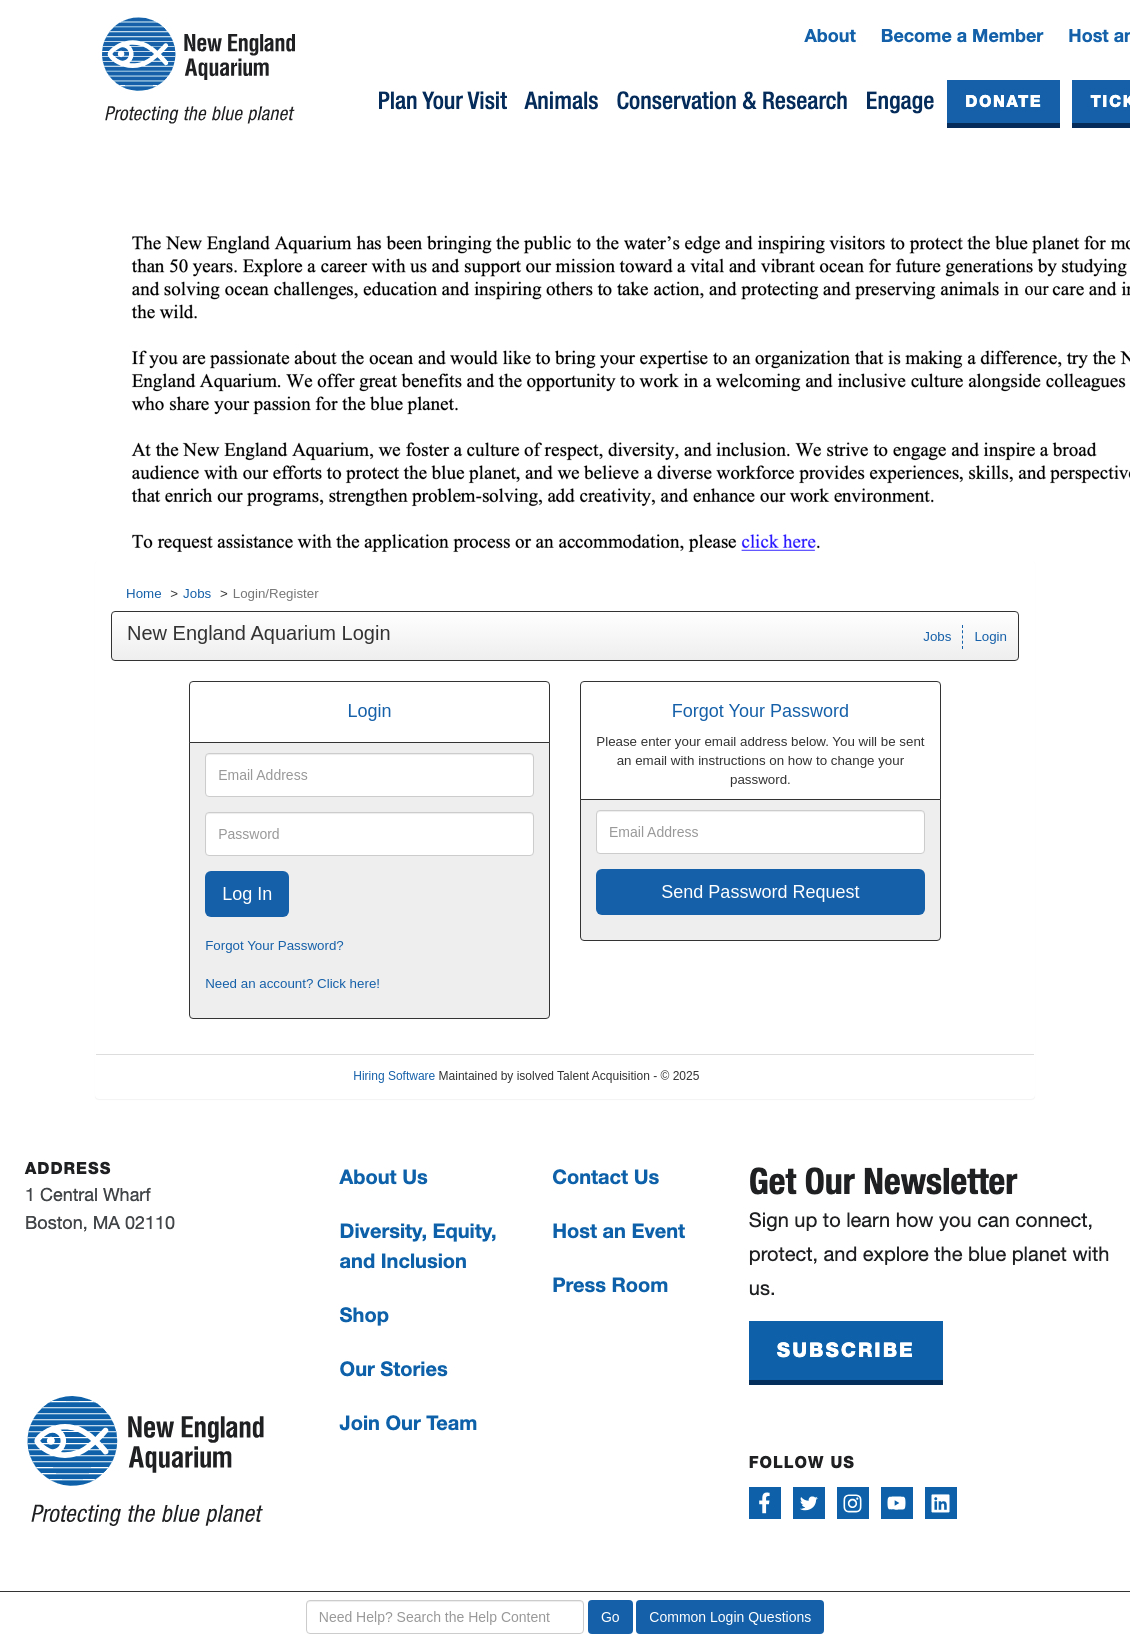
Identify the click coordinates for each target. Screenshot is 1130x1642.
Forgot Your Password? (274, 945)
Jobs (197, 593)
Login (990, 636)
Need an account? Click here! (292, 983)
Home (144, 593)
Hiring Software (394, 1076)
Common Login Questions (730, 1617)
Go (610, 1617)
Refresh (756, 1076)
